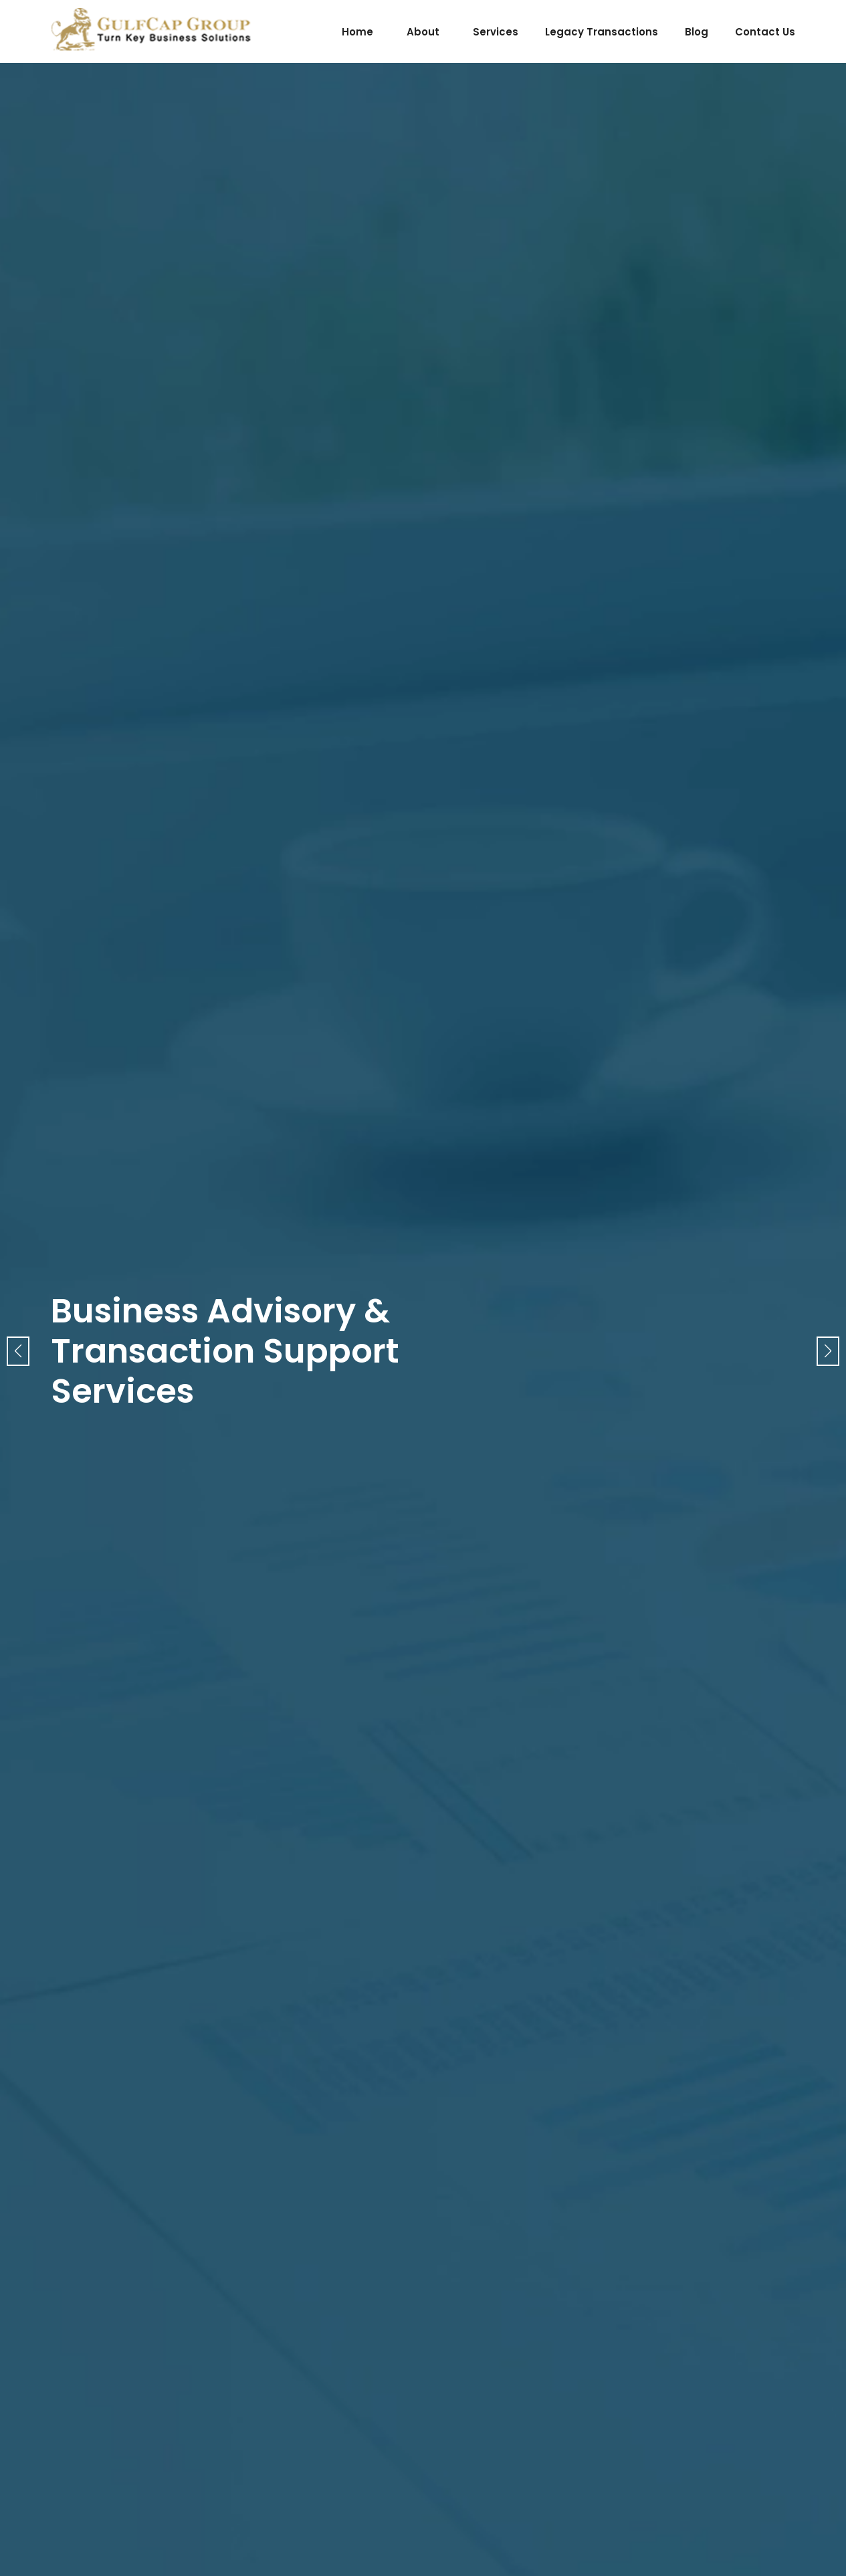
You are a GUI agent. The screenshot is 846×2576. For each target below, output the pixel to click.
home (357, 32)
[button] (828, 1351)
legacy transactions (601, 32)
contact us (765, 32)
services (495, 32)
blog (696, 32)
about (423, 32)
